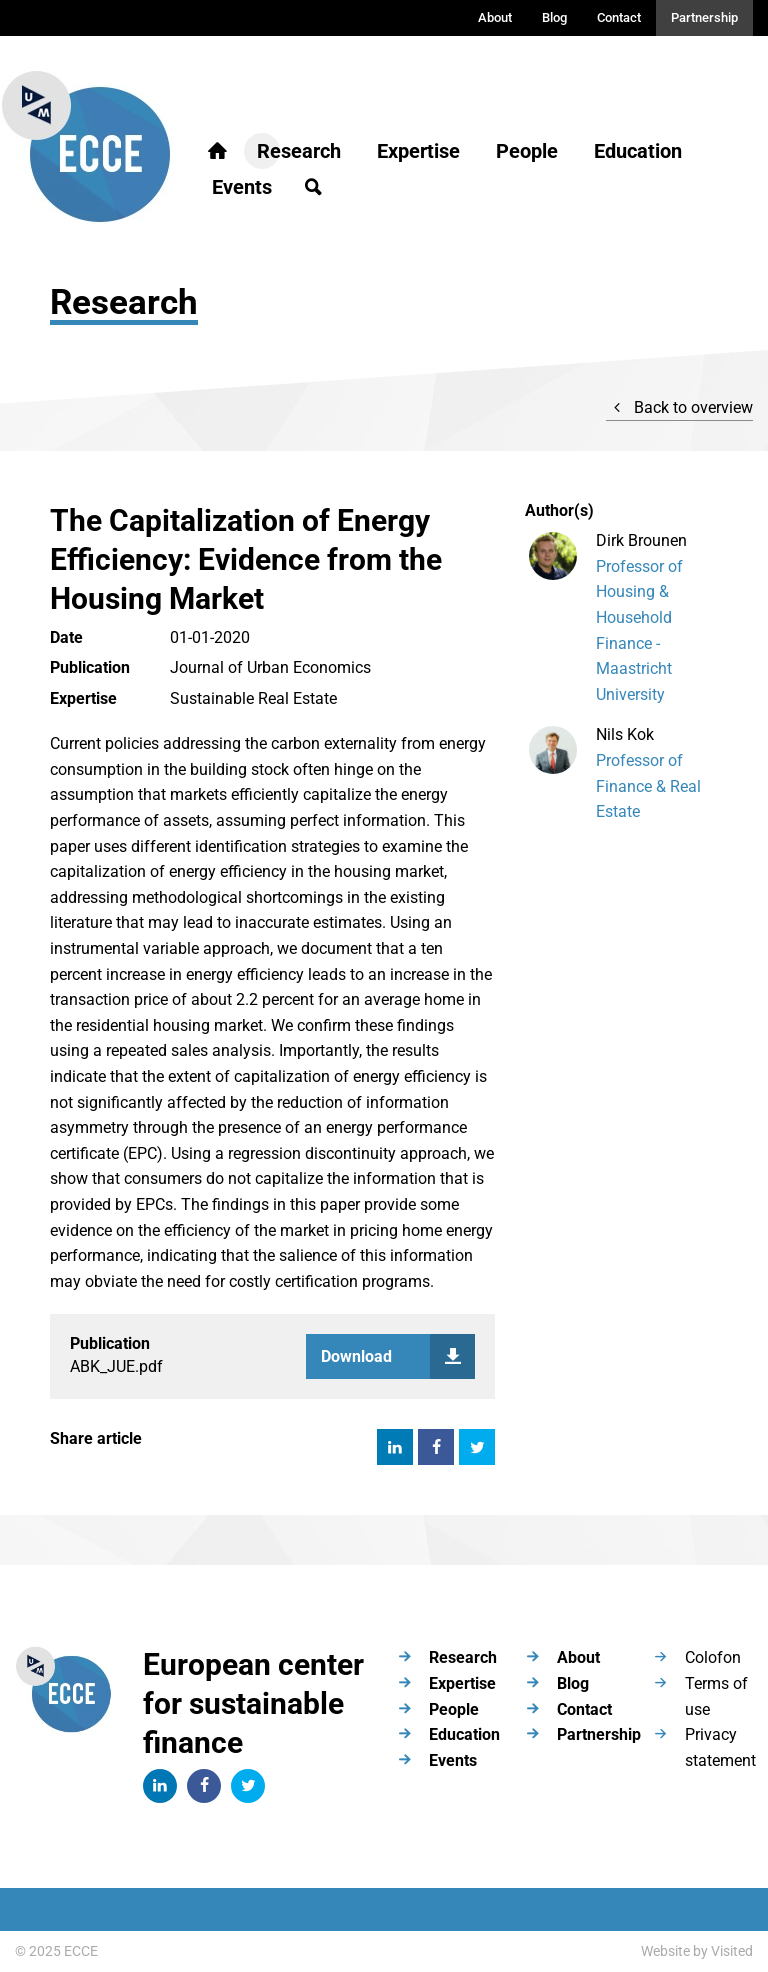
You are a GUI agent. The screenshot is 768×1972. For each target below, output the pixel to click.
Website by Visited (697, 1951)
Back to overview (679, 407)
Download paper (398, 1356)
